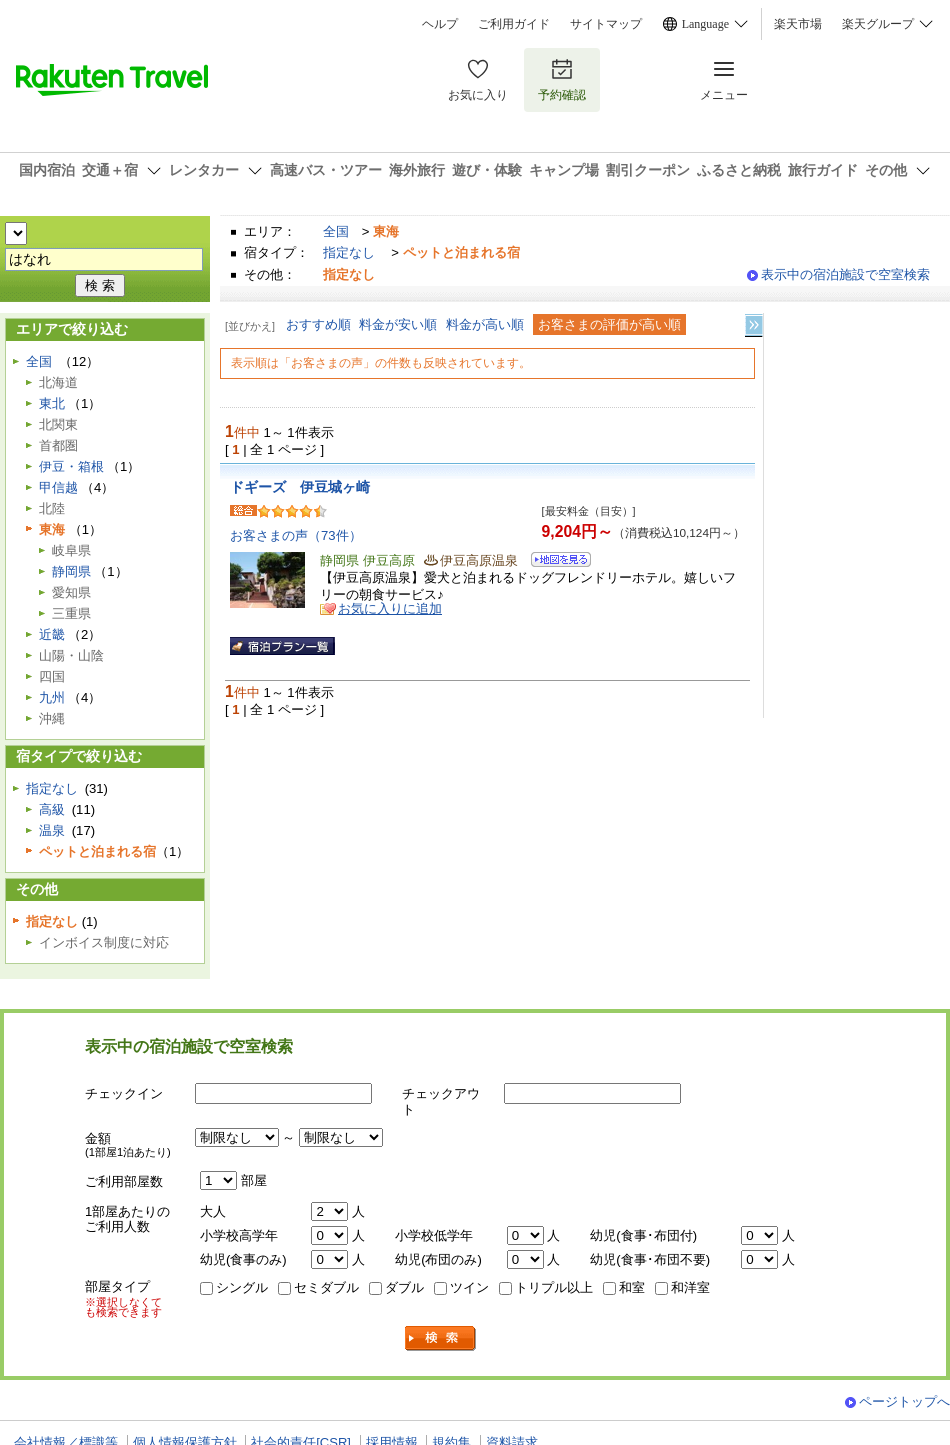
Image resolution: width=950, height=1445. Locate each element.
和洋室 (690, 1287)
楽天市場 (798, 24)
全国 (336, 231)
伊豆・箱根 (71, 466)
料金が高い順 (485, 324)
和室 (632, 1287)
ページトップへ (904, 1401)
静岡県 (71, 571)
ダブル (404, 1287)
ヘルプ (440, 24)
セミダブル (326, 1287)
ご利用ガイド (514, 24)
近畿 (52, 634)
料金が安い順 (398, 324)
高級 (52, 809)
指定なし (349, 252)
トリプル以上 (554, 1287)
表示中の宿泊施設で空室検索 (845, 274)
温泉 (52, 830)
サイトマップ (606, 24)
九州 (52, 697)
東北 (52, 403)
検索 (441, 1338)
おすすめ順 (318, 324)
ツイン (469, 1287)
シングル (242, 1287)
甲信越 (58, 487)
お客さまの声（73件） (296, 535)
